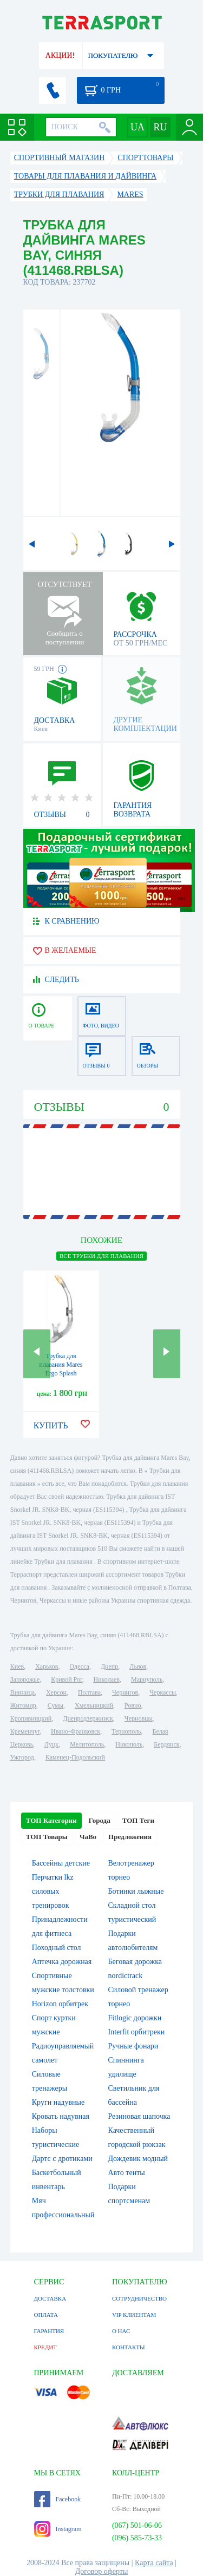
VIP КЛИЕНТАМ (134, 2314)
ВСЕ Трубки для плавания (101, 1256)
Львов (137, 1666)
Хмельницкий (94, 1705)
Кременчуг (25, 1731)
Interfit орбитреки (136, 2032)
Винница (22, 1692)
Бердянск (166, 1744)
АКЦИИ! (60, 55)
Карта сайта (154, 2563)
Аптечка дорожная (62, 1962)
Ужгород (22, 1757)
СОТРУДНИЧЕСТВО (139, 2298)
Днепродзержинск (88, 1718)
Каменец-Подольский (75, 1757)
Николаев (107, 1679)
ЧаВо (88, 1837)
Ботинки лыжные (136, 1891)
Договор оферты (101, 2571)
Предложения (130, 1837)
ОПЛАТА (46, 2314)
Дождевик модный (138, 2159)
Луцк (51, 1744)
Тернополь (126, 1731)
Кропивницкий (30, 1718)
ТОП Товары (47, 1837)
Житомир (23, 1705)
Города (99, 1820)
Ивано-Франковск (75, 1731)
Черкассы (162, 1692)
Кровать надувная (60, 2116)
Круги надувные (58, 2102)
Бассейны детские (61, 1863)
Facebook (57, 2499)
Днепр (109, 1666)
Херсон (56, 1692)
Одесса (79, 1666)
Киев (17, 1666)
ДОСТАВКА (50, 2298)
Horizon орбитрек (60, 2004)
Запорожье (25, 1679)
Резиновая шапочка (139, 2116)
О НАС (121, 2331)
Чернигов (125, 1692)
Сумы (55, 1705)
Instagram (58, 2529)
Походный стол (56, 1947)
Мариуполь (146, 1679)
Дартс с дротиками (62, 2159)
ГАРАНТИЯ (49, 2331)
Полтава (89, 1692)
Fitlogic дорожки (135, 2018)
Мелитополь (87, 1744)
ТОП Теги (138, 1820)
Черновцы (139, 1718)
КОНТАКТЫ (128, 2347)
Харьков (46, 1666)
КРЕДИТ (45, 2347)
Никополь (128, 1744)
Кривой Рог (66, 1679)
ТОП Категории (51, 1820)
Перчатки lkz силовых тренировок (53, 1891)
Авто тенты (126, 2173)
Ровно (133, 1705)
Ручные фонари (133, 2046)
